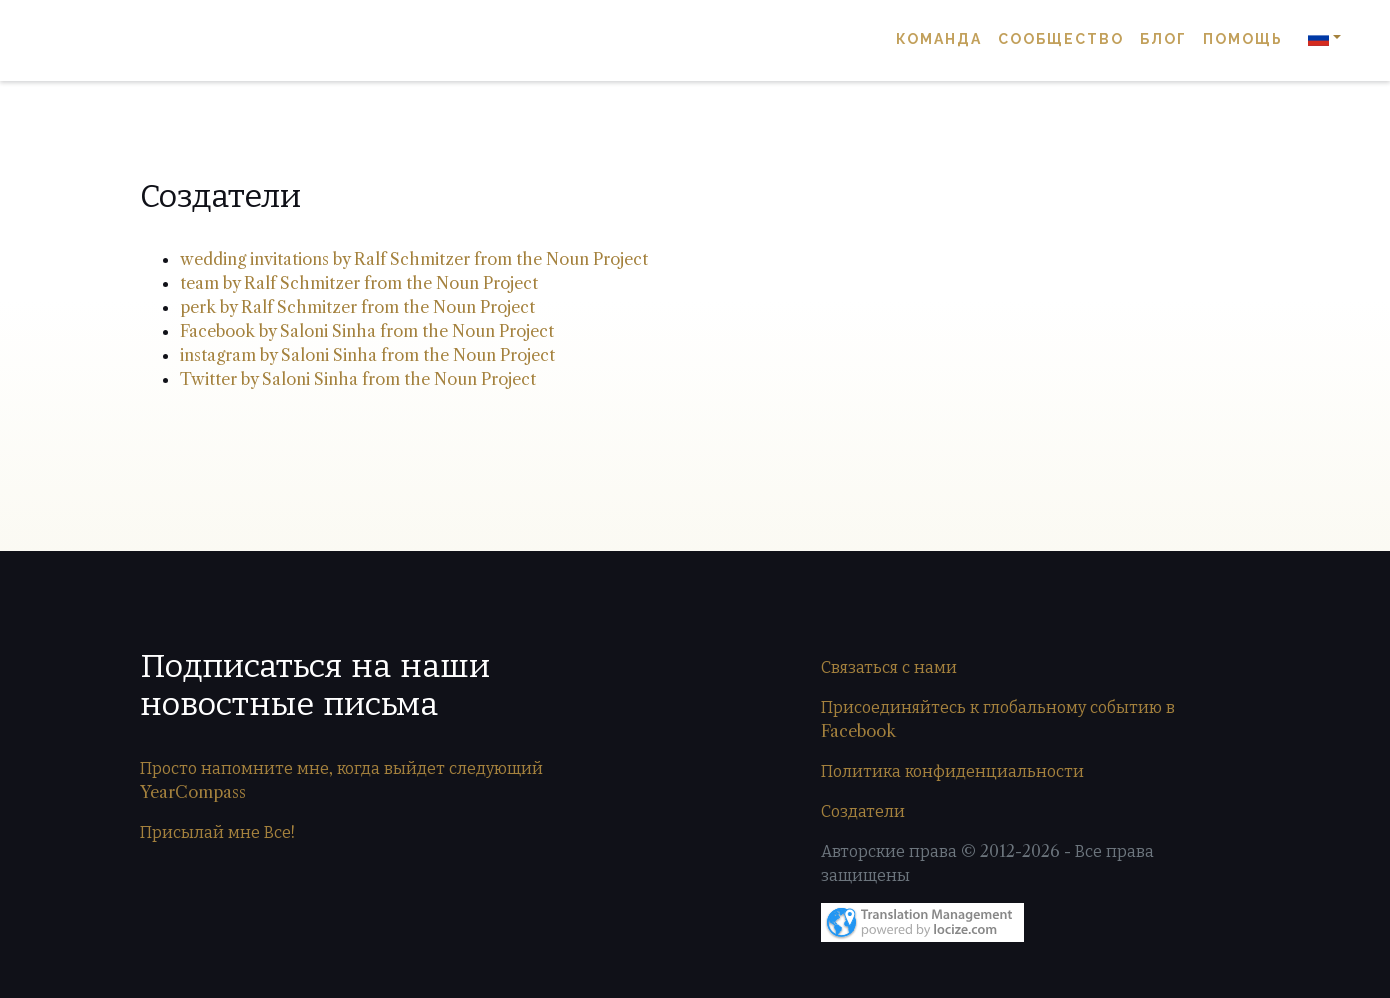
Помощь (1243, 40)
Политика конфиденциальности (952, 771)
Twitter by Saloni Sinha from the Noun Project (358, 379)
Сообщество (1061, 40)
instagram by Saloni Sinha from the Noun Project (367, 355)
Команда (939, 40)
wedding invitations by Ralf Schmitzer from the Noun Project (414, 259)
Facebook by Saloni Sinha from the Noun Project (367, 331)
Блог (1163, 40)
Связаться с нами (889, 667)
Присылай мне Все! (217, 832)
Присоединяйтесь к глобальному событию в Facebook (998, 719)
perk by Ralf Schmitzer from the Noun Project (357, 307)
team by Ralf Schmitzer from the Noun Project (359, 283)
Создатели (863, 811)
